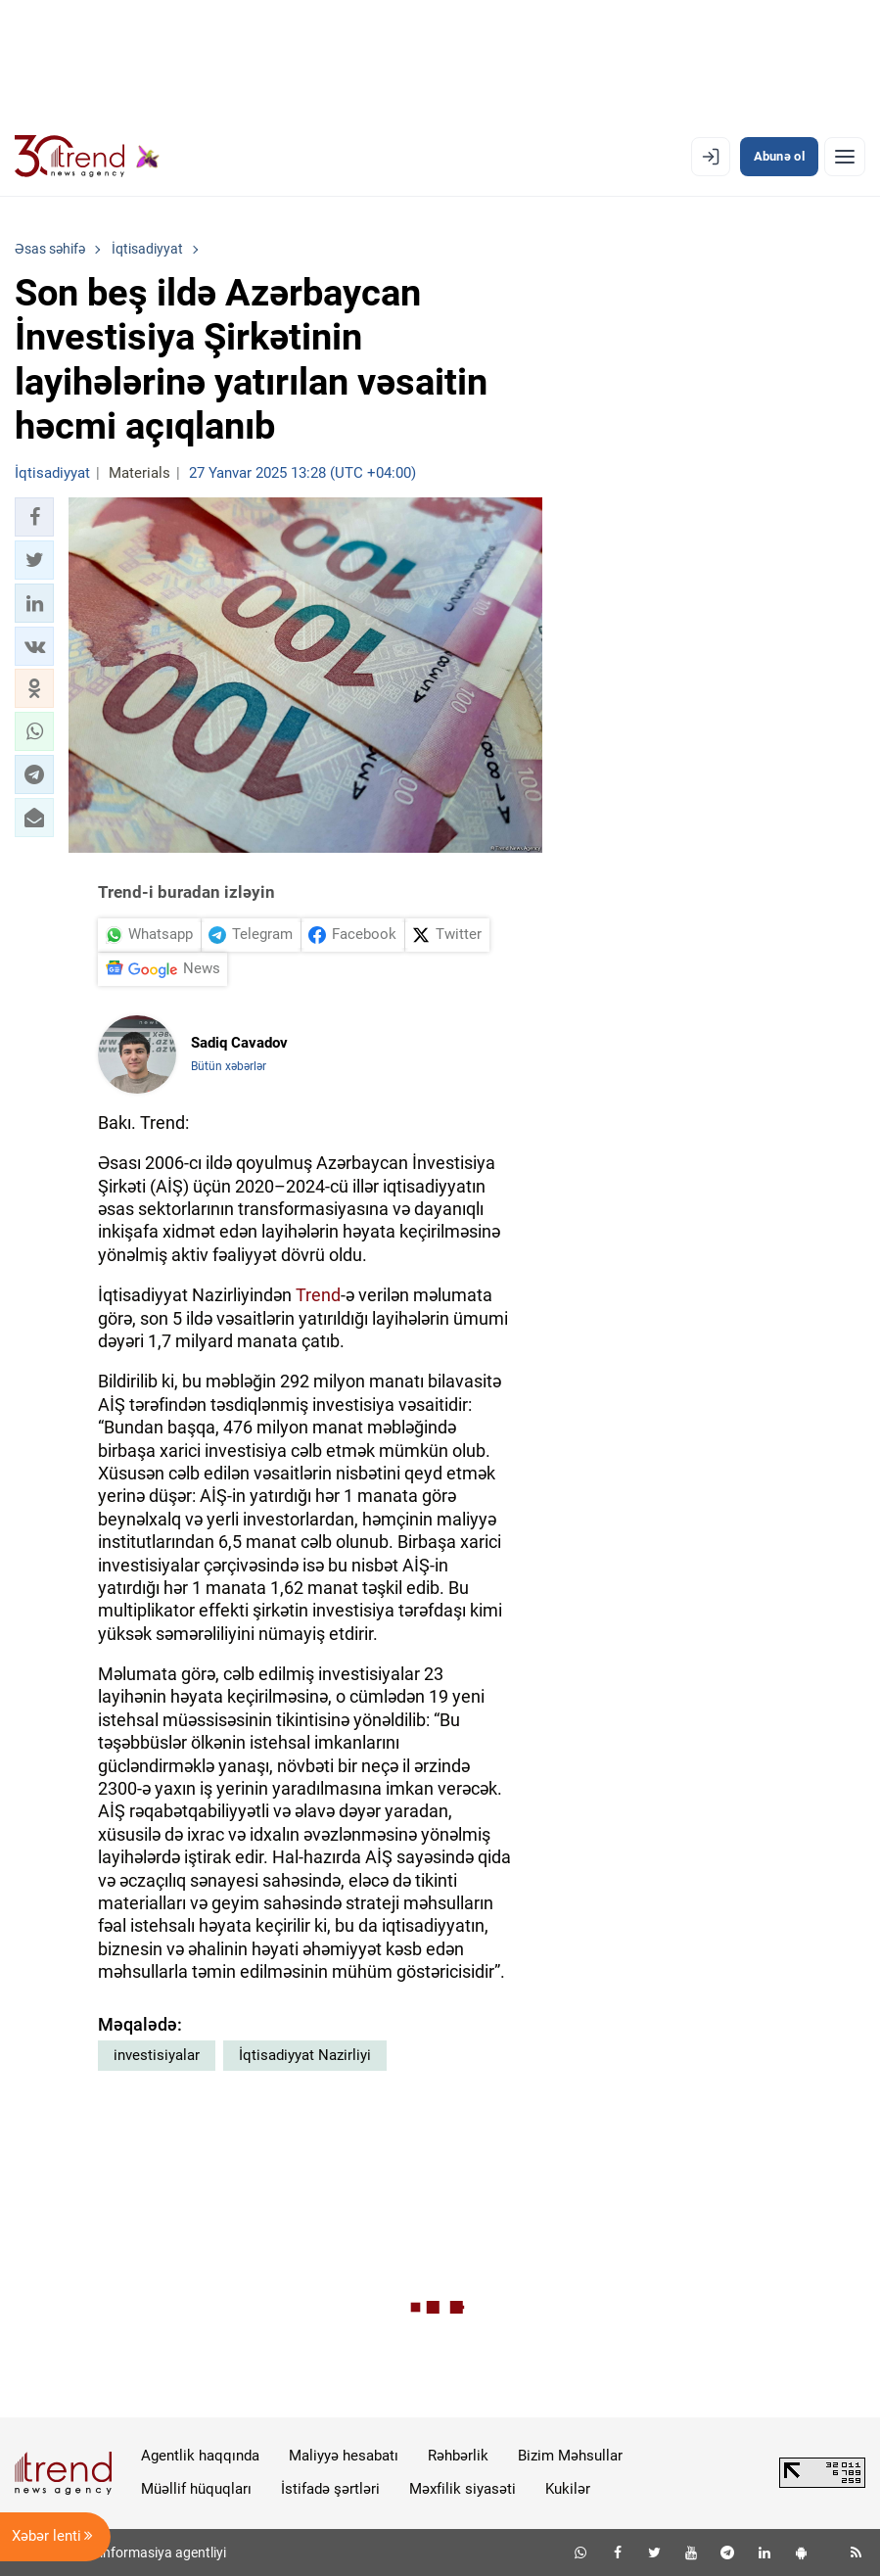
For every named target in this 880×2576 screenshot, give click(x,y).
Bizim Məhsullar (570, 2455)
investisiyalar (157, 2055)
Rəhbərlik (458, 2455)
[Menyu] (844, 156)
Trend (318, 1295)
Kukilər (567, 2489)
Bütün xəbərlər (228, 1066)
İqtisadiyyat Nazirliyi (305, 2055)
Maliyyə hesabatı (343, 2455)
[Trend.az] (87, 156)
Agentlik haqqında (200, 2455)
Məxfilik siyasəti (462, 2489)
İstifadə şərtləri (330, 2489)
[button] (34, 517)
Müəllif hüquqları (196, 2489)
